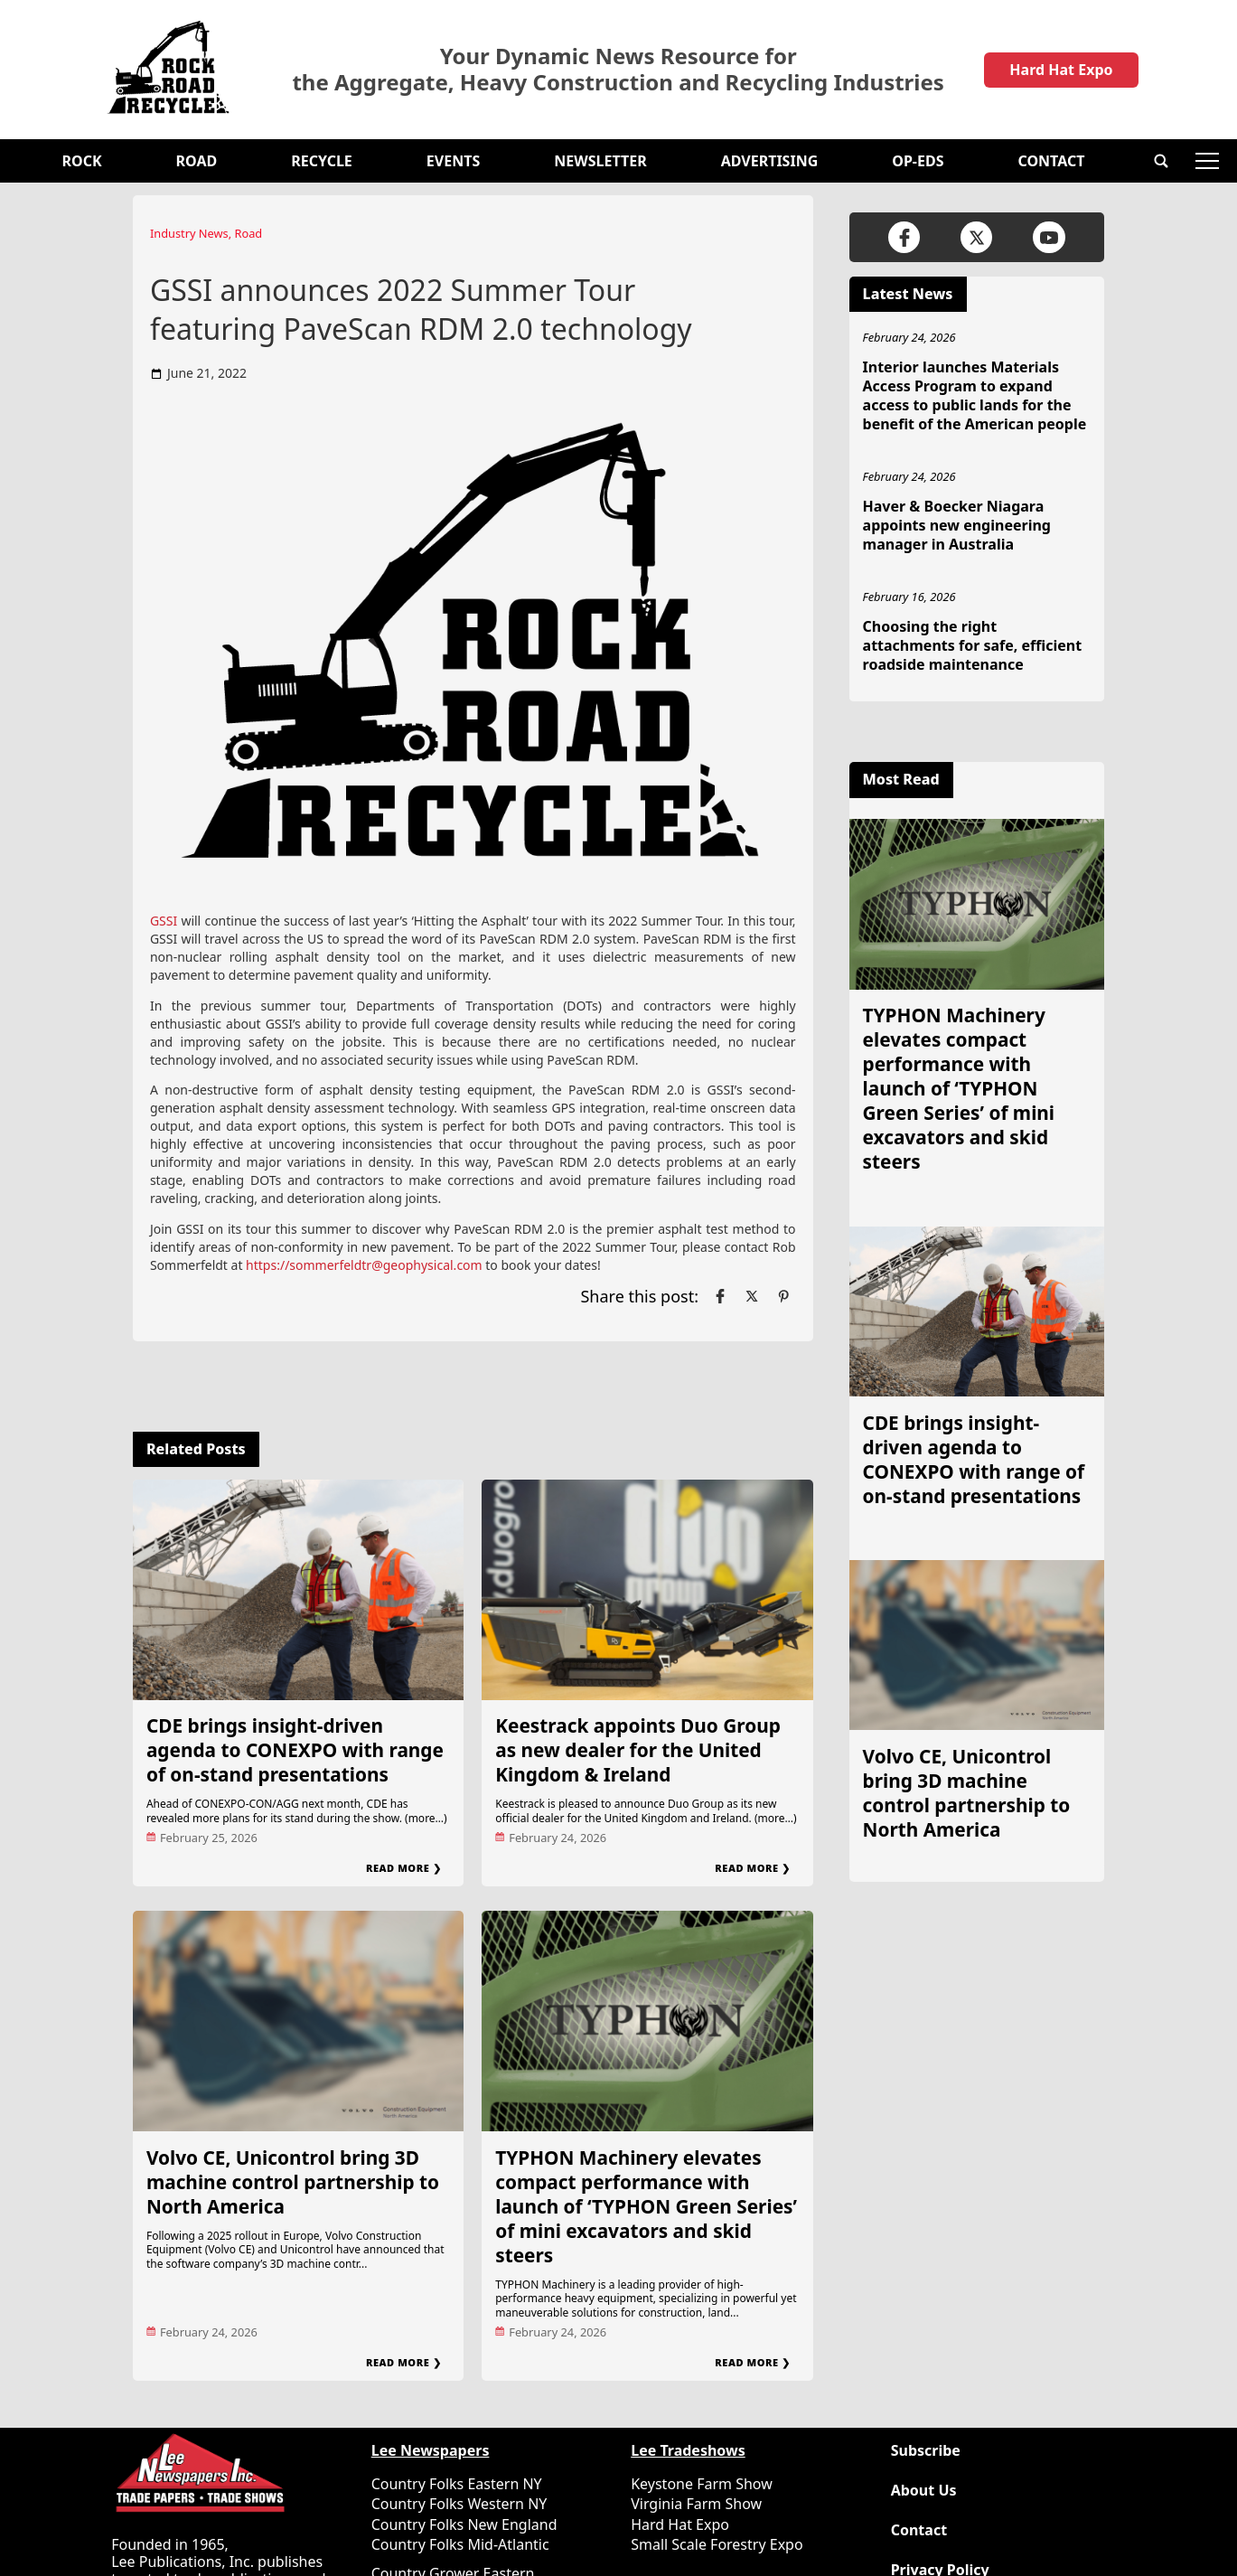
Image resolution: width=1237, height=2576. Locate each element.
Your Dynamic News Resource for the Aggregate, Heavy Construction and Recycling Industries (618, 69)
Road (197, 161)
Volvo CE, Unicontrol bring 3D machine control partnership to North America (292, 2182)
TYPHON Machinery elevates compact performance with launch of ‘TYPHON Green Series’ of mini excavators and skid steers (646, 2206)
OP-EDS (917, 161)
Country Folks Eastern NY (456, 2484)
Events (453, 161)
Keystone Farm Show (702, 2484)
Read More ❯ (403, 1868)
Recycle (321, 161)
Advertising (770, 161)
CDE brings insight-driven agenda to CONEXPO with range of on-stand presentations (295, 1750)
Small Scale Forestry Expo (716, 2544)
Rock (82, 161)
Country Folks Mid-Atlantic (460, 2544)
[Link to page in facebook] (720, 1296)
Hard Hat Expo (1060, 70)
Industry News (189, 233)
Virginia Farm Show (696, 2504)
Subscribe (926, 2450)
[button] (1161, 161)
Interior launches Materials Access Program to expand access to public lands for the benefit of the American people (975, 395)
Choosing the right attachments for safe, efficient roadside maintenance (972, 645)
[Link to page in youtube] (1048, 237)
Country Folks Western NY (459, 2504)
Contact (1050, 161)
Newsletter (600, 161)
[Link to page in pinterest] (783, 1296)
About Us (924, 2490)
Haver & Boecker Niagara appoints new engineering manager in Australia (957, 525)
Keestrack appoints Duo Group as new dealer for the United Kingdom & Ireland (638, 1750)
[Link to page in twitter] (751, 1296)
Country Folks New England (464, 2524)
